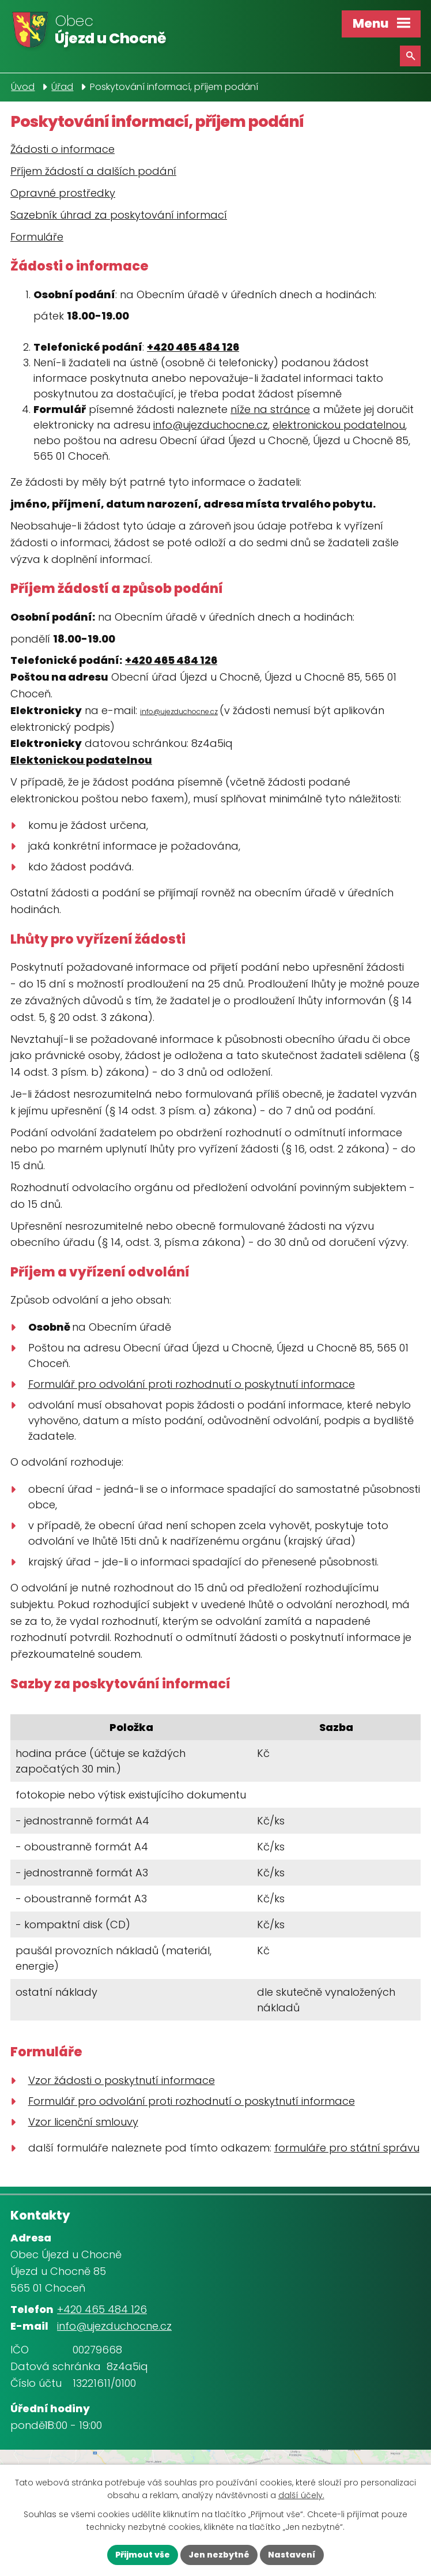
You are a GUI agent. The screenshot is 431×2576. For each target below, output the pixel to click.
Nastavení (292, 2554)
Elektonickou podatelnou (81, 760)
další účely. (301, 2496)
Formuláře (36, 237)
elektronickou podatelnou (339, 425)
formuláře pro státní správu (346, 2148)
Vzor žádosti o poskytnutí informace (121, 2080)
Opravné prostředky (62, 193)
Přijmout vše (142, 2554)
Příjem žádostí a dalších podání (93, 171)
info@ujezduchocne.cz (210, 425)
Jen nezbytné (218, 2554)
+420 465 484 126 (193, 347)
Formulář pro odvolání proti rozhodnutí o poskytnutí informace (191, 1384)
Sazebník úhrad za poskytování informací (118, 215)
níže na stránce (270, 409)
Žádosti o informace (62, 149)
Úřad (62, 86)
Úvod (23, 86)
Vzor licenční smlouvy (83, 2122)
